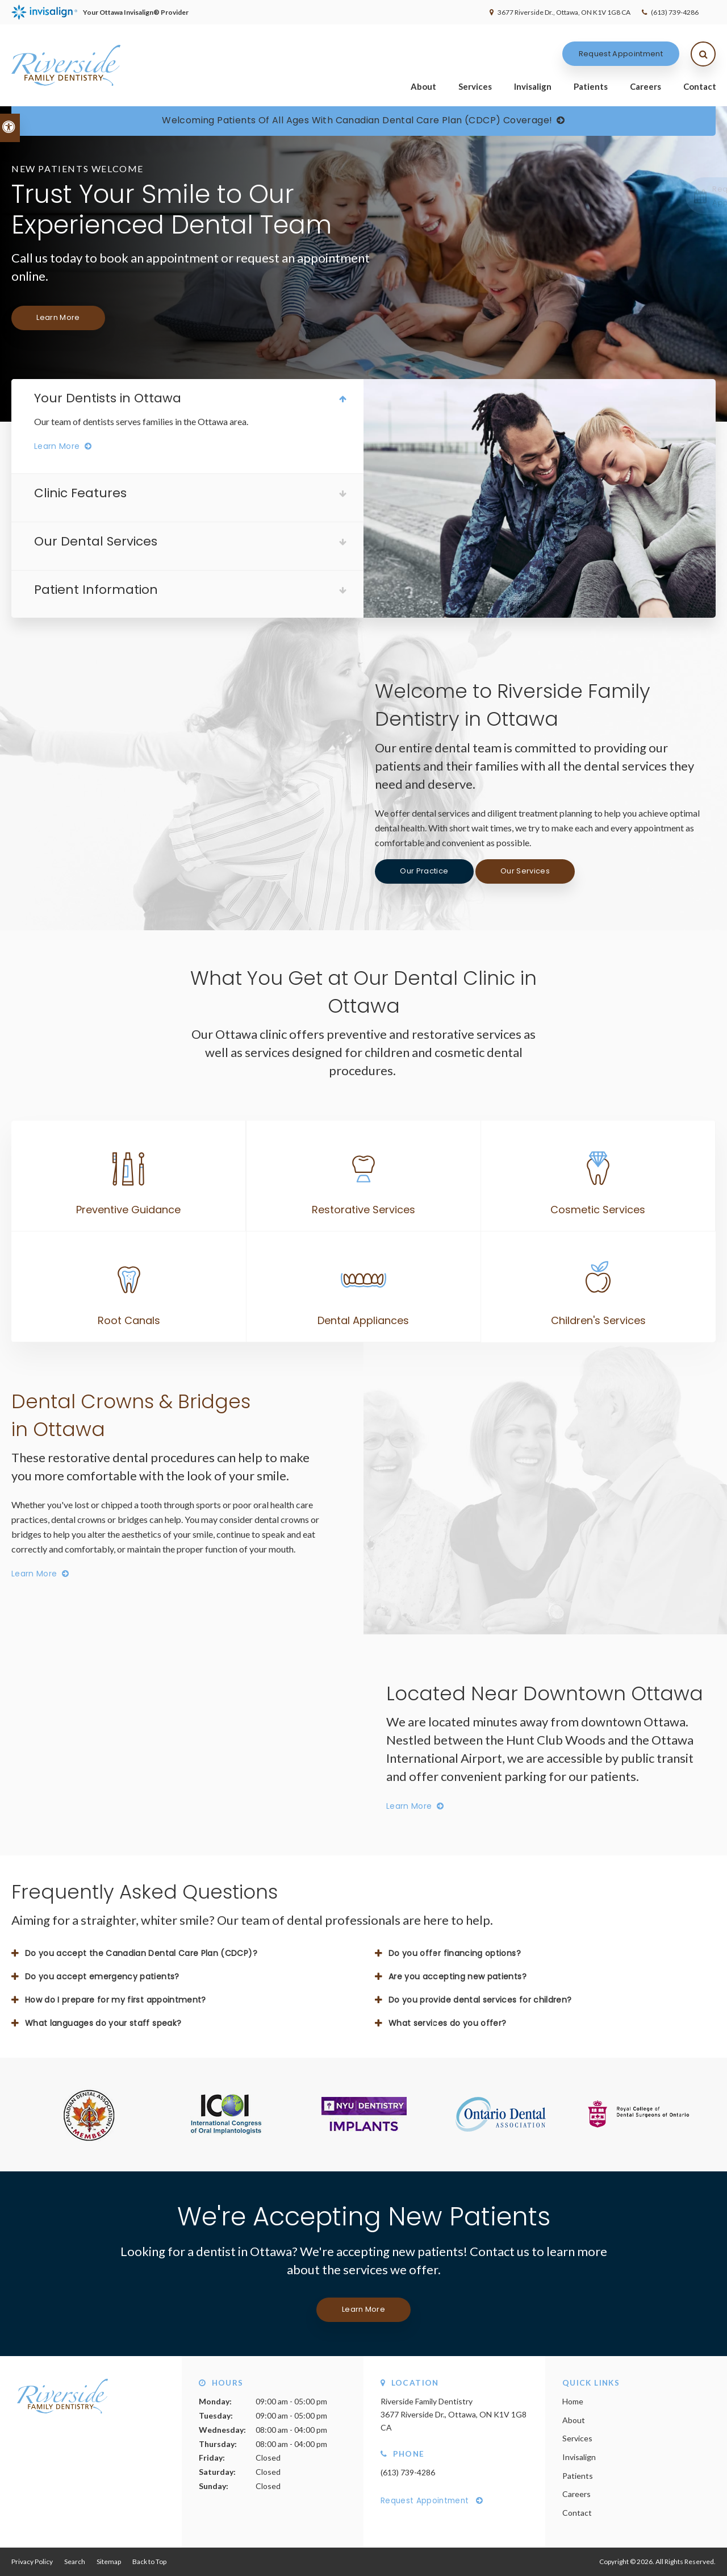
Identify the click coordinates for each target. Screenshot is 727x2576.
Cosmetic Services (597, 1209)
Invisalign (532, 86)
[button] (684, 195)
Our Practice (424, 870)
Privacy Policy (32, 2561)
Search (74, 2561)
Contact (699, 86)
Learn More (58, 317)
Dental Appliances (363, 1320)
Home (572, 2401)
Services (475, 86)
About (423, 86)
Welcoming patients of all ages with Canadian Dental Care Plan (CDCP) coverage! (357, 120)
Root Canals (129, 1320)
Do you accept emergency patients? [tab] (102, 1976)
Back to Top (149, 2561)
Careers (645, 86)
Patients (591, 86)
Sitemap (109, 2561)
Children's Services (598, 1320)
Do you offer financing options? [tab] (454, 1953)
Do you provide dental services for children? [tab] (479, 1999)
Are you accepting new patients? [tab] (457, 1976)
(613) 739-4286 (675, 12)
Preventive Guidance (128, 1209)
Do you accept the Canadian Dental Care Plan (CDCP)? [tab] (141, 1953)
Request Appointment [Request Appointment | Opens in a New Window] (621, 53)
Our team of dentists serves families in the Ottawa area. (141, 421)
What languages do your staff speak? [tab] (103, 2023)
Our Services (525, 870)
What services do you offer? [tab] (447, 2023)
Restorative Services (363, 1209)
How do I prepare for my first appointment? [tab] (115, 1999)
